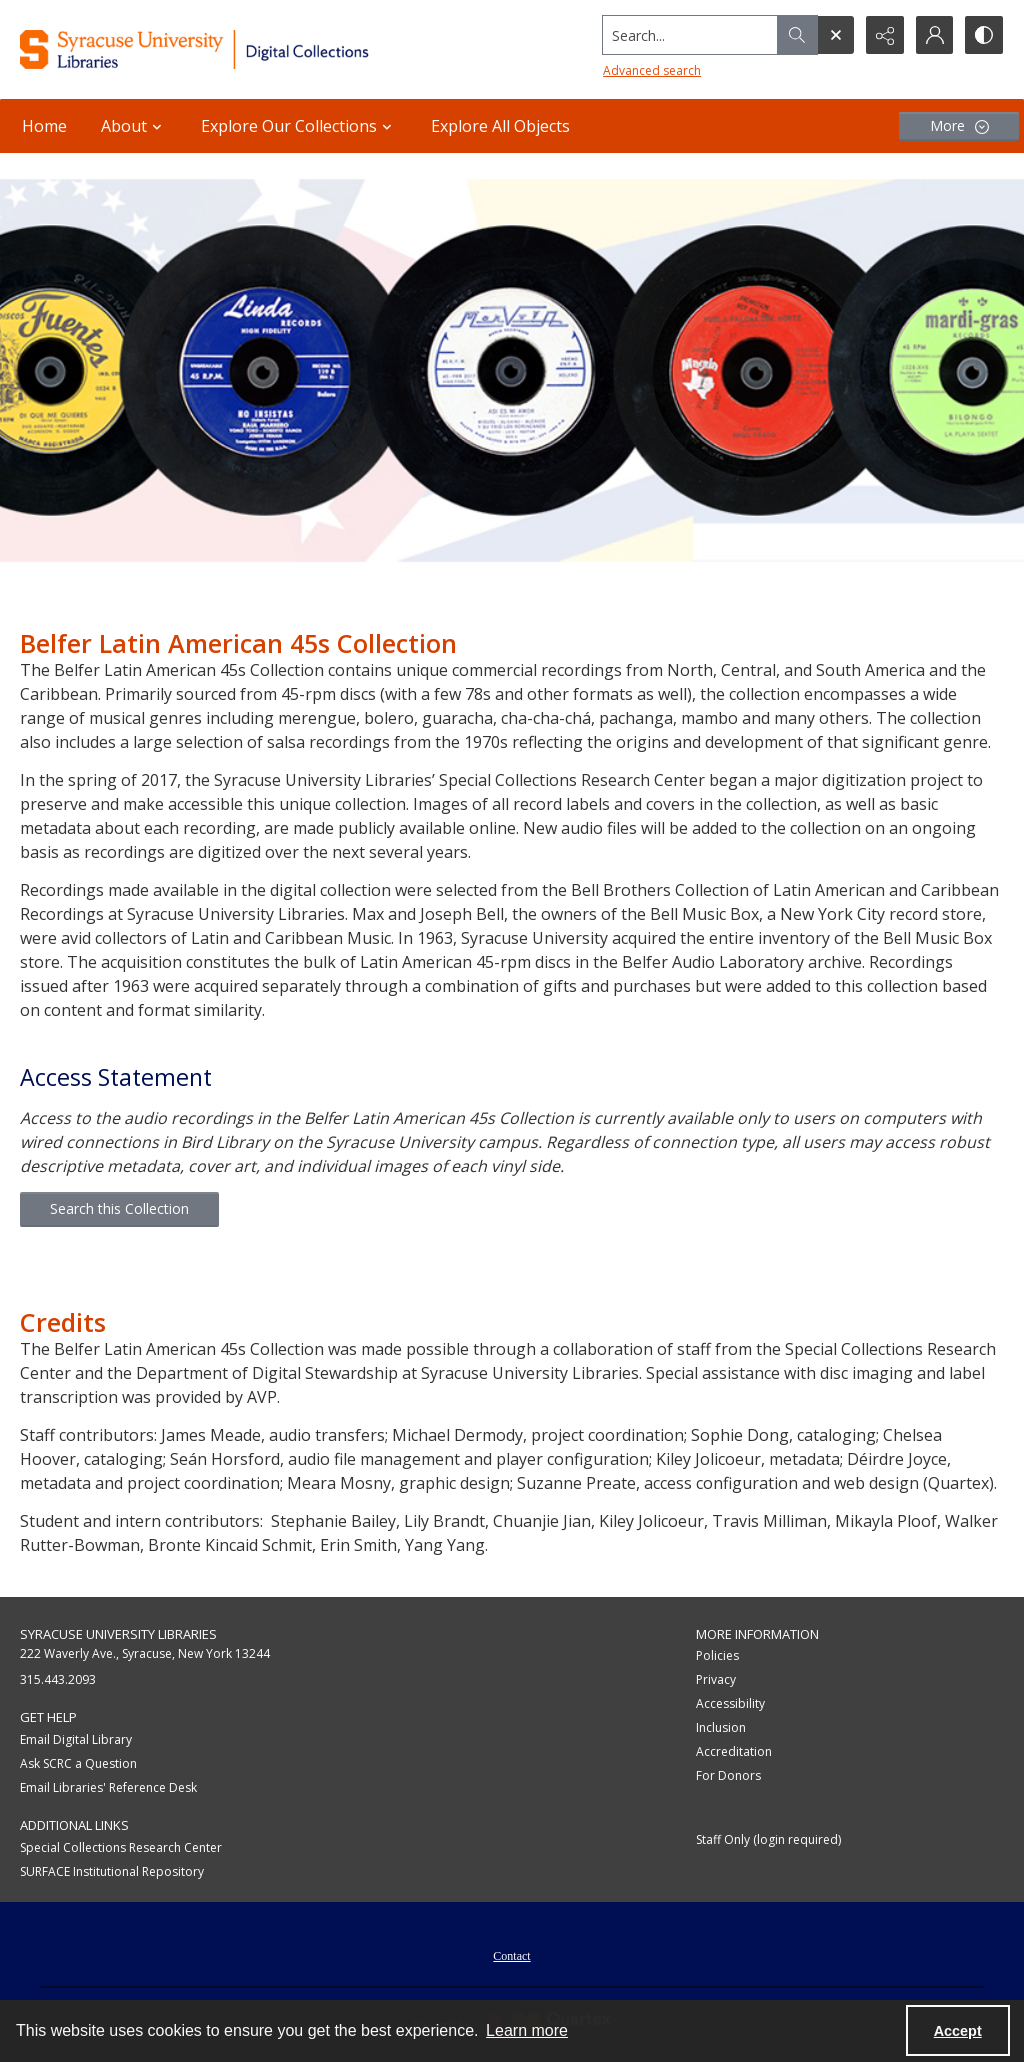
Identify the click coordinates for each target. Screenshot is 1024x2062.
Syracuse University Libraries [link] (118, 1634)
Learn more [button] (527, 2030)
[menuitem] (511, 1954)
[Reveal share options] (884, 35)
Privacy (716, 1679)
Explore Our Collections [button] (299, 126)
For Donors (728, 1775)
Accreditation (734, 1751)
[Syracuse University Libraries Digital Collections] (237, 49)
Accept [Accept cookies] (958, 2031)
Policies (717, 1655)
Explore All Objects (500, 126)
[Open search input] (834, 35)
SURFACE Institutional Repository (112, 1871)
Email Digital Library (76, 1739)
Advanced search (650, 70)
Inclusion (721, 1727)
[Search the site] (688, 35)
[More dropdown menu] (959, 126)
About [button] (134, 126)
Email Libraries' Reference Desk (108, 1787)
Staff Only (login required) (768, 1839)
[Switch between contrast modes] (984, 35)
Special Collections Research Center (121, 1847)
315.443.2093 (58, 1679)
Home (44, 126)
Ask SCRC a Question (78, 1763)
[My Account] (934, 35)
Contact (511, 1956)
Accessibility (730, 1703)
